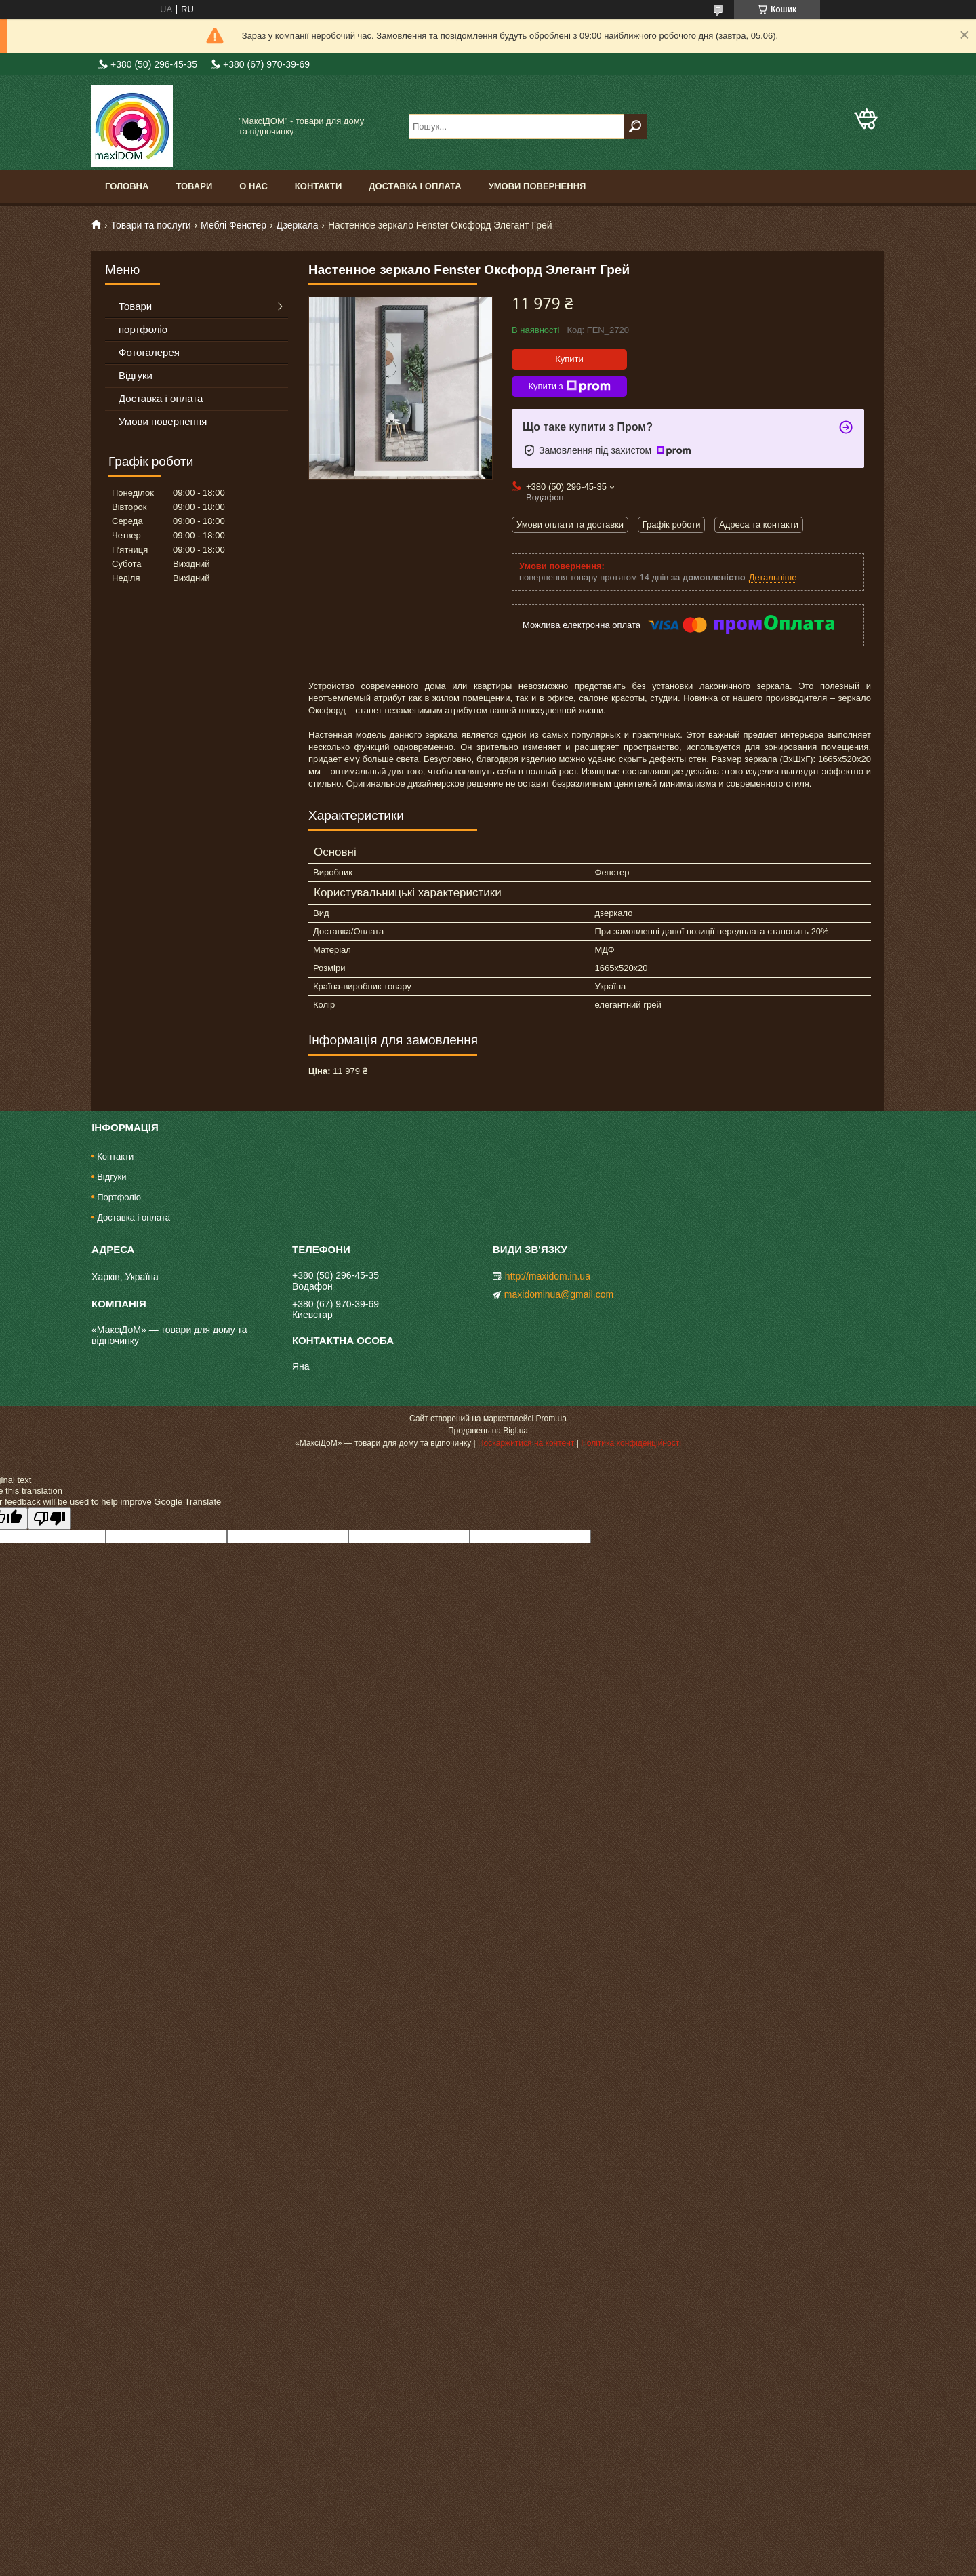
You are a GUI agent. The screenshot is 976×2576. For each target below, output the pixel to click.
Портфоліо (119, 1197)
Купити (569, 359)
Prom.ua (551, 1418)
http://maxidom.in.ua (547, 1276)
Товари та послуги (150, 225)
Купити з (569, 386)
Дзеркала (298, 225)
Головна (126, 186)
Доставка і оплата (415, 186)
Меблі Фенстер (233, 225)
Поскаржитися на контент (526, 1443)
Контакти (318, 186)
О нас (253, 186)
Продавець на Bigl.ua (488, 1430)
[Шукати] (635, 126)
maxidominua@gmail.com (558, 1294)
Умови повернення (537, 186)
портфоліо (143, 329)
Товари (194, 186)
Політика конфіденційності (631, 1443)
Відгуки (135, 375)
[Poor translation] (49, 1518)
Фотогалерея (149, 352)
